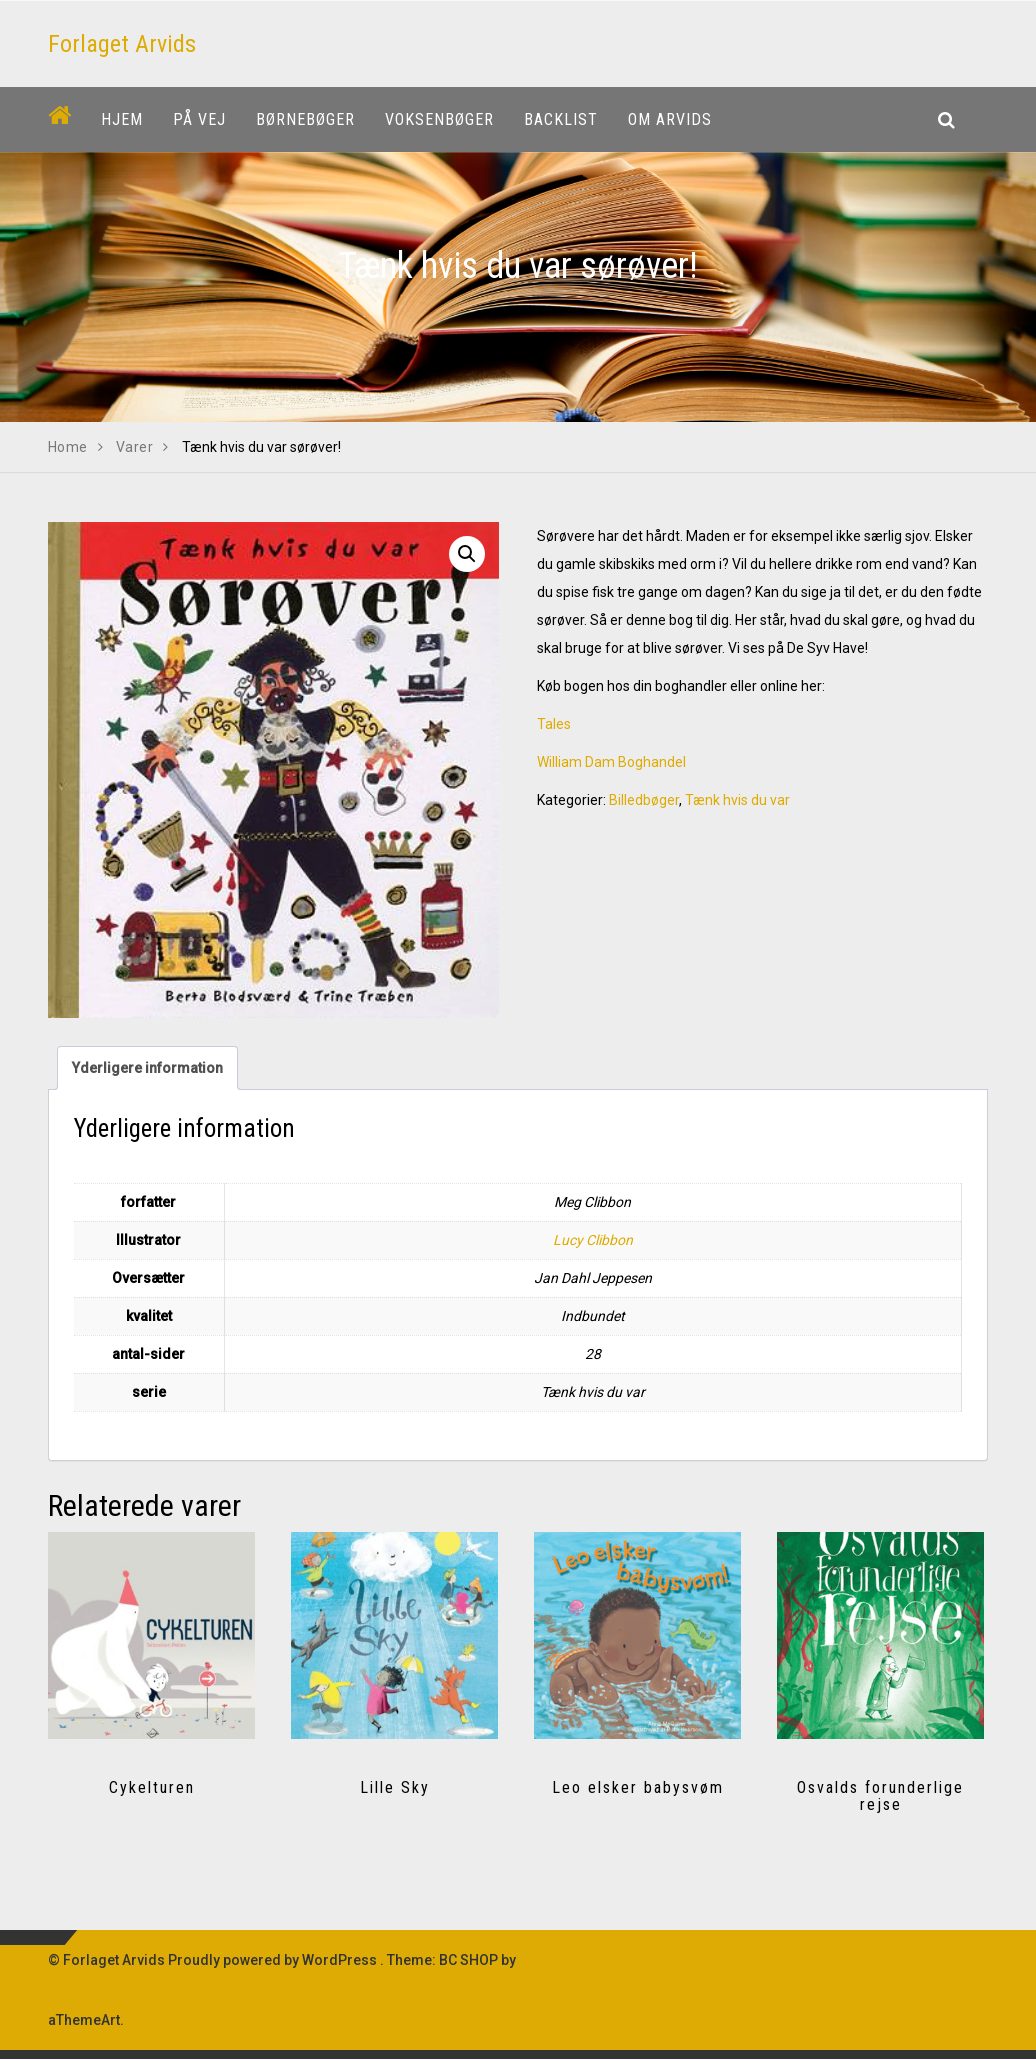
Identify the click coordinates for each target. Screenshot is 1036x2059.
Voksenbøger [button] (439, 119)
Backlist (561, 119)
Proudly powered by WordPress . (276, 1960)
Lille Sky (395, 1787)
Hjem (122, 119)
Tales (554, 724)
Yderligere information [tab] (147, 1068)
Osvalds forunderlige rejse (880, 1796)
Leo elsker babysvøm (638, 1787)
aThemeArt (84, 2020)
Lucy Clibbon (593, 1240)
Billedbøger (644, 800)
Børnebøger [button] (305, 119)
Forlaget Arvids (122, 44)
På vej (199, 119)
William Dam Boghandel (611, 762)
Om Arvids (670, 119)
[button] (467, 554)
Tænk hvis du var (737, 800)
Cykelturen (152, 1787)
